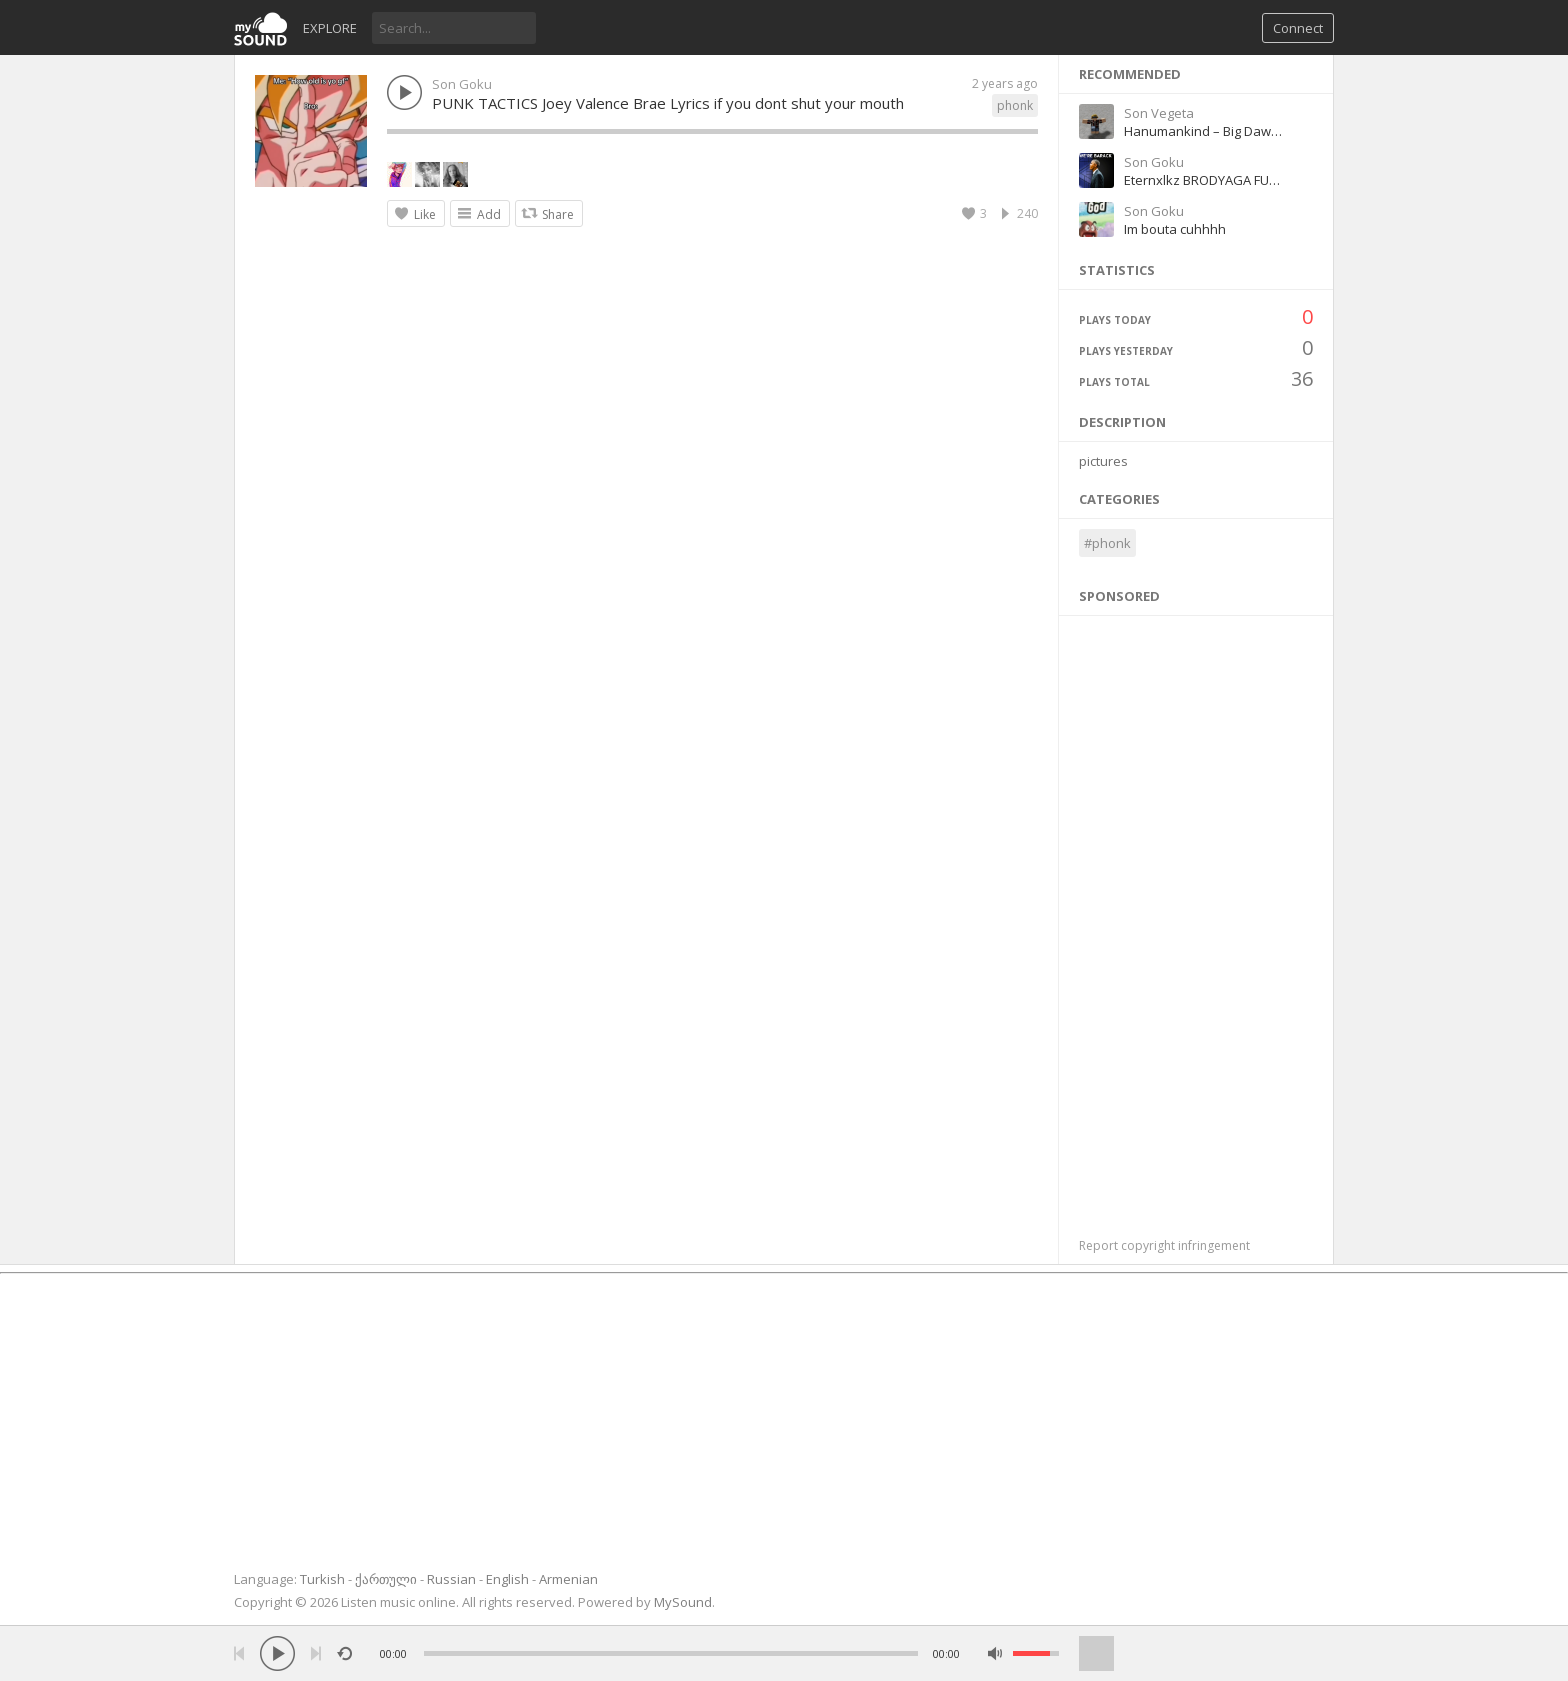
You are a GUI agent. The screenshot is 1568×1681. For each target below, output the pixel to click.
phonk (1015, 105)
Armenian (568, 1579)
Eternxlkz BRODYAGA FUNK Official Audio (1246, 180)
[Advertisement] (1196, 916)
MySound (683, 1602)
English (507, 1579)
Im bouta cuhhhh (1175, 229)
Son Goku (462, 84)
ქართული (386, 1579)
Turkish (322, 1579)
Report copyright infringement (1164, 1245)
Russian (451, 1579)
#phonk (1107, 543)
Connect (1298, 28)
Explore (330, 28)
